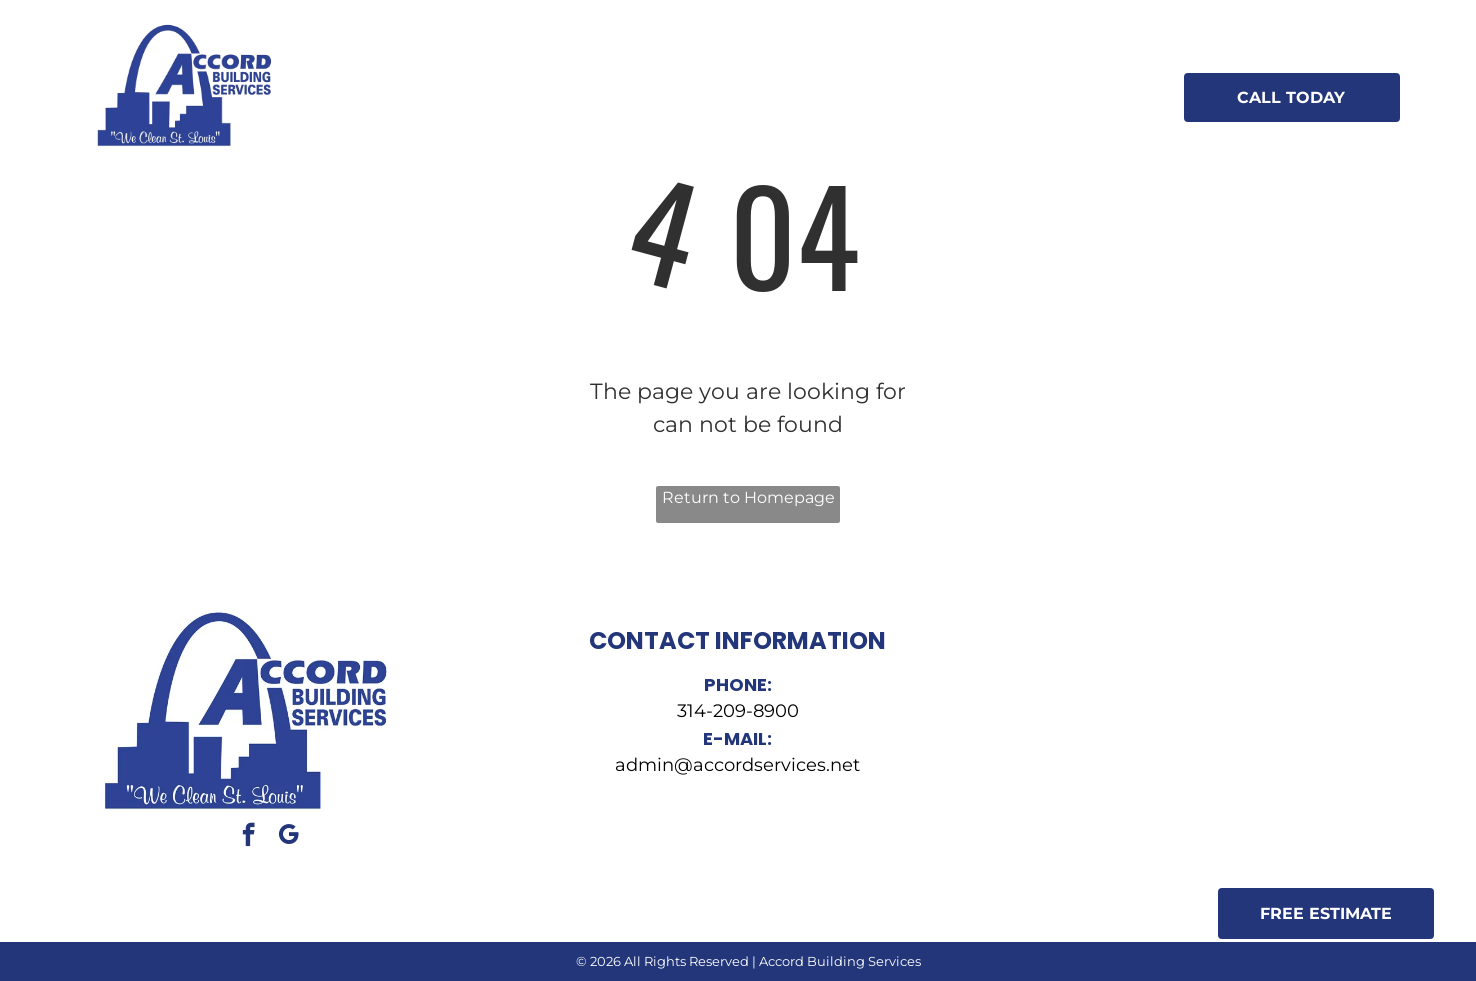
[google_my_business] (288, 837)
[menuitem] (442, 80)
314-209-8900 (738, 711)
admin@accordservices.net (737, 765)
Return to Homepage (748, 497)
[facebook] (248, 837)
